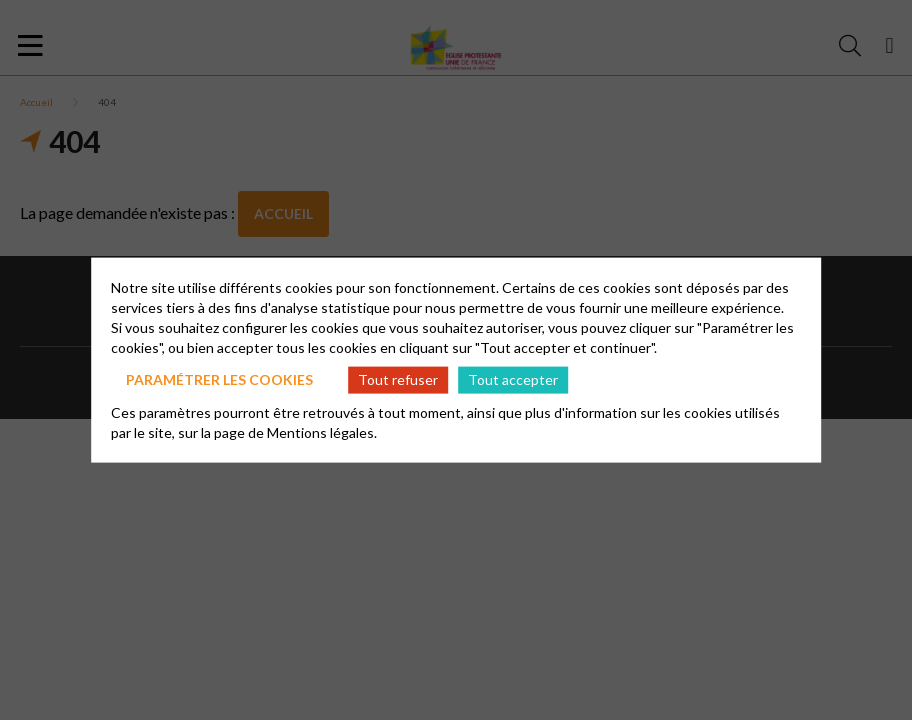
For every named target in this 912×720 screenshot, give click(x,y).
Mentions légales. (322, 431)
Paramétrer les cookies (219, 379)
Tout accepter (513, 379)
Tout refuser (398, 379)
